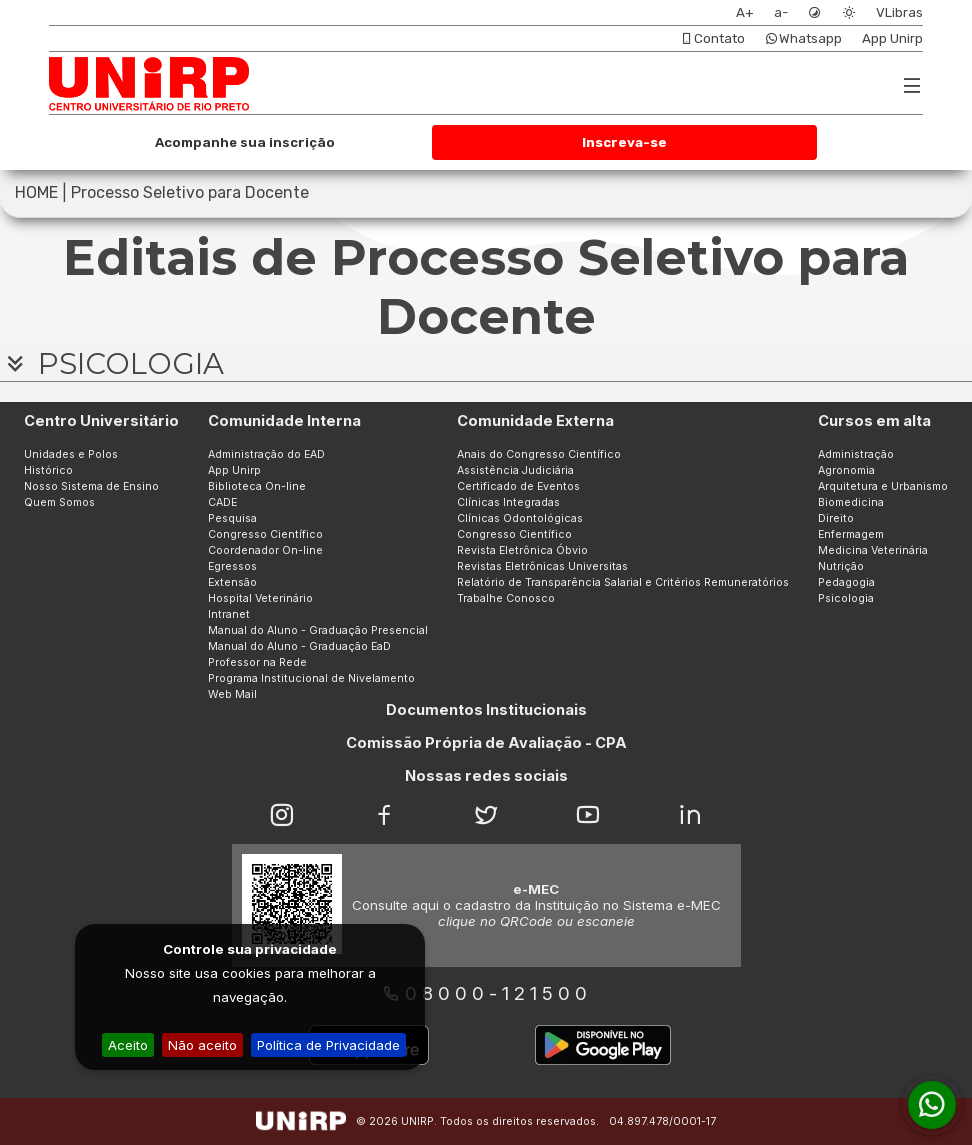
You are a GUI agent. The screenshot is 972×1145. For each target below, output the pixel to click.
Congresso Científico (265, 534)
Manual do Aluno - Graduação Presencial (318, 630)
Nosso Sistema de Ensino (91, 486)
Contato (712, 38)
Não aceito (202, 1045)
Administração (856, 454)
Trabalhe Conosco (506, 598)
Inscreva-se (624, 142)
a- (781, 12)
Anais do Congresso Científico (539, 454)
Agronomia (846, 470)
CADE (222, 502)
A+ (745, 12)
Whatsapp (803, 38)
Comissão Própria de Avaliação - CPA (486, 743)
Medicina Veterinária (873, 550)
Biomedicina (851, 502)
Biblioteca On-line (257, 486)
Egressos (232, 566)
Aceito (128, 1045)
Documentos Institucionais (486, 710)
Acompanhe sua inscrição (245, 142)
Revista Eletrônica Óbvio (522, 550)
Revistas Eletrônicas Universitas (542, 566)
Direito (836, 518)
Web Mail (232, 694)
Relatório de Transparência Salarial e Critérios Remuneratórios (623, 582)
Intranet (229, 614)
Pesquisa (232, 518)
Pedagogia (846, 582)
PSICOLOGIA (112, 363)
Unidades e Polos (71, 454)
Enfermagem (851, 534)
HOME (36, 192)
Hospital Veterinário (260, 598)
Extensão (232, 582)
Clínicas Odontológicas (520, 518)
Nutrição (841, 566)
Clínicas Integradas (508, 502)
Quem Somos (59, 502)
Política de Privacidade (328, 1045)
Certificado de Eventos (518, 486)
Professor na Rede (257, 662)
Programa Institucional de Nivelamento (311, 678)
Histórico (48, 470)
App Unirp (892, 38)
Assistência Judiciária (515, 470)
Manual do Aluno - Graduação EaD (299, 646)
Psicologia (846, 598)
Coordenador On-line (265, 550)
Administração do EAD (266, 454)
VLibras (899, 12)
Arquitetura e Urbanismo (883, 486)
